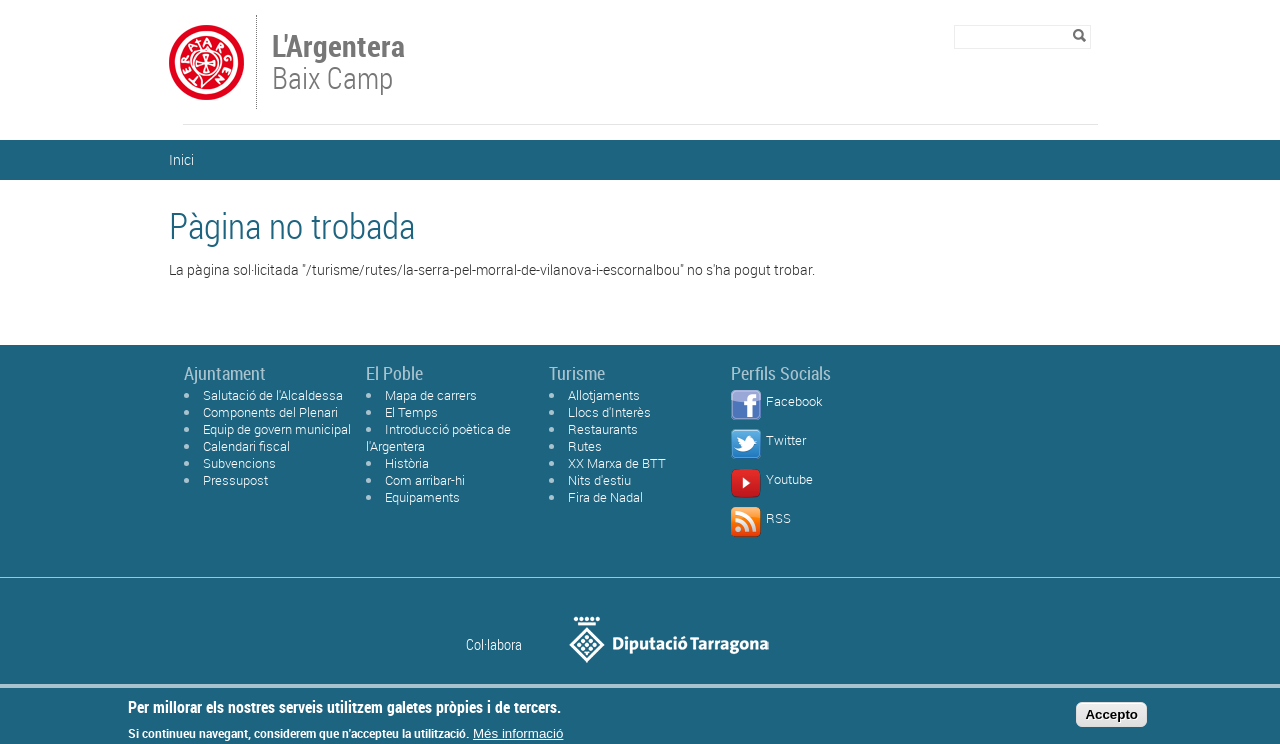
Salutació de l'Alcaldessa (273, 395)
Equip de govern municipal (277, 429)
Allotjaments (604, 395)
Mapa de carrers (431, 395)
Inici (181, 159)
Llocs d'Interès (609, 412)
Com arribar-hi (425, 480)
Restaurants (603, 429)
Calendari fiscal (246, 446)
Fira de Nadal (605, 497)
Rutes (585, 446)
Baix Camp (340, 64)
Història (407, 463)
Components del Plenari (270, 412)
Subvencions (239, 463)
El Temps (411, 412)
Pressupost (235, 480)
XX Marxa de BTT (617, 463)
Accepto (1111, 717)
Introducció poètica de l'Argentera (438, 437)
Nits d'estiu (599, 480)
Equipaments (422, 497)
